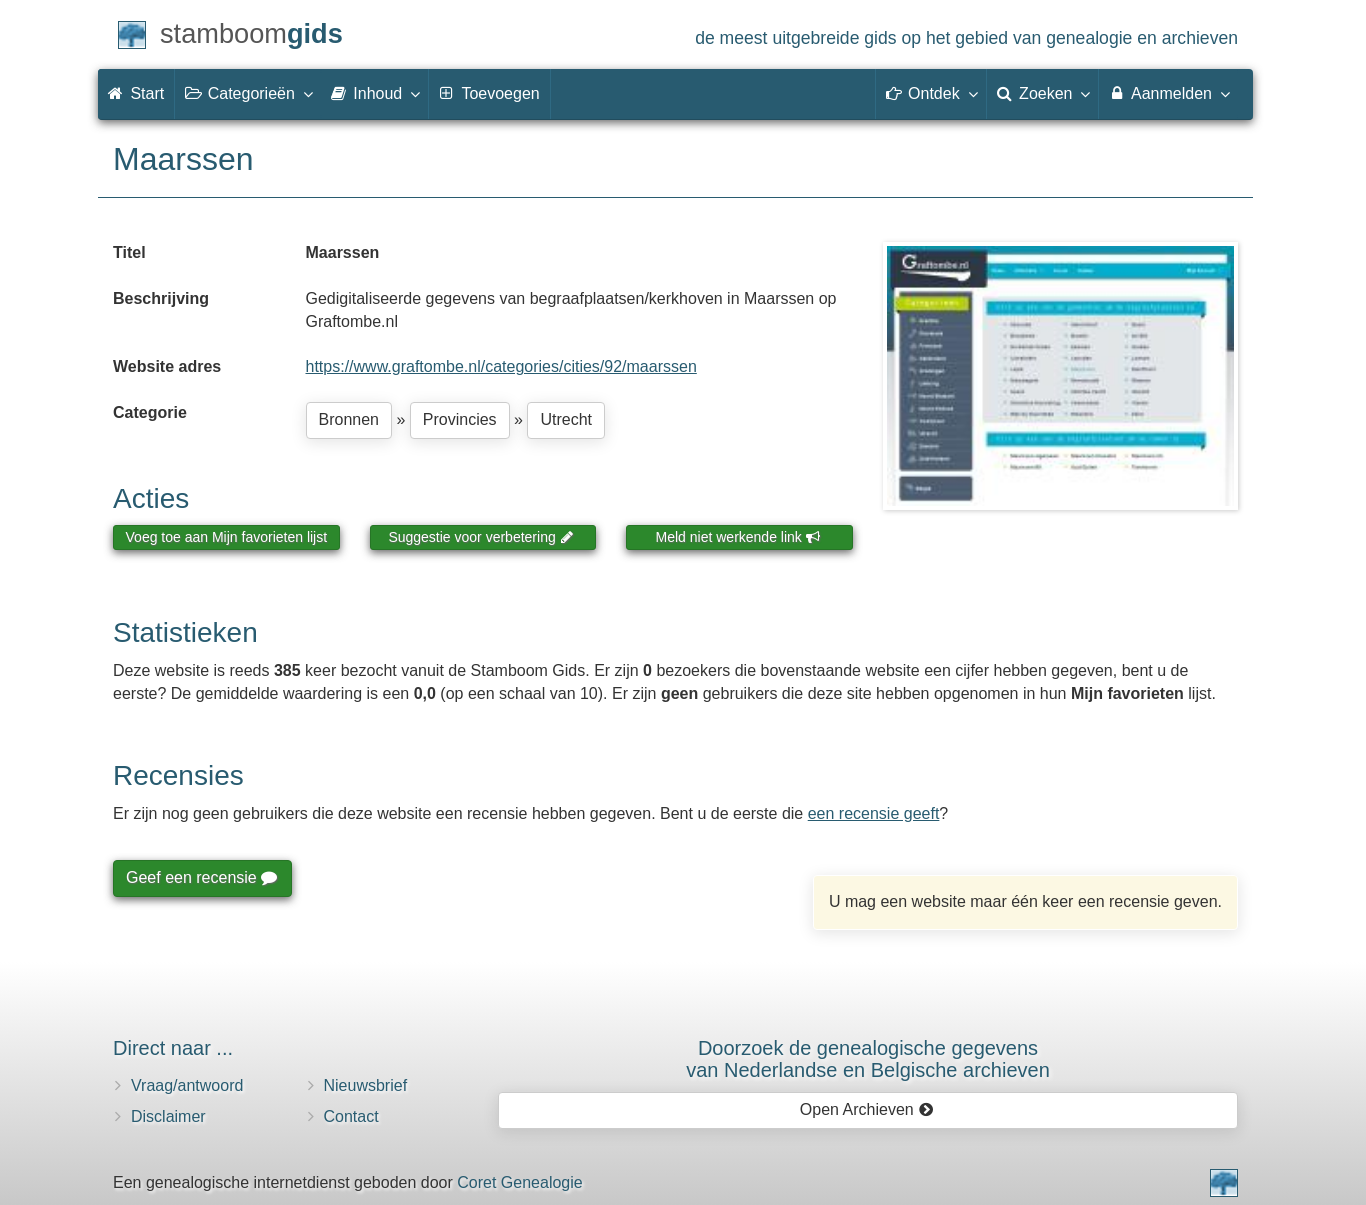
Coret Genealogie (519, 1182)
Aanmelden (1168, 93)
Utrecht (566, 419)
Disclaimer (168, 1116)
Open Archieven (866, 1109)
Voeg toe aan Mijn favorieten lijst (227, 537)
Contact (351, 1116)
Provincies (460, 419)
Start (136, 93)
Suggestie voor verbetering (481, 537)
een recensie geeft (874, 813)
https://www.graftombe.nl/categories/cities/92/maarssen (501, 366)
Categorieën (248, 93)
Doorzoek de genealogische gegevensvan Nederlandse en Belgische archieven (868, 1059)
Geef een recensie (201, 877)
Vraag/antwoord (187, 1085)
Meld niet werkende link (738, 537)
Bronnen (349, 419)
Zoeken (1043, 93)
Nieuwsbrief (366, 1085)
